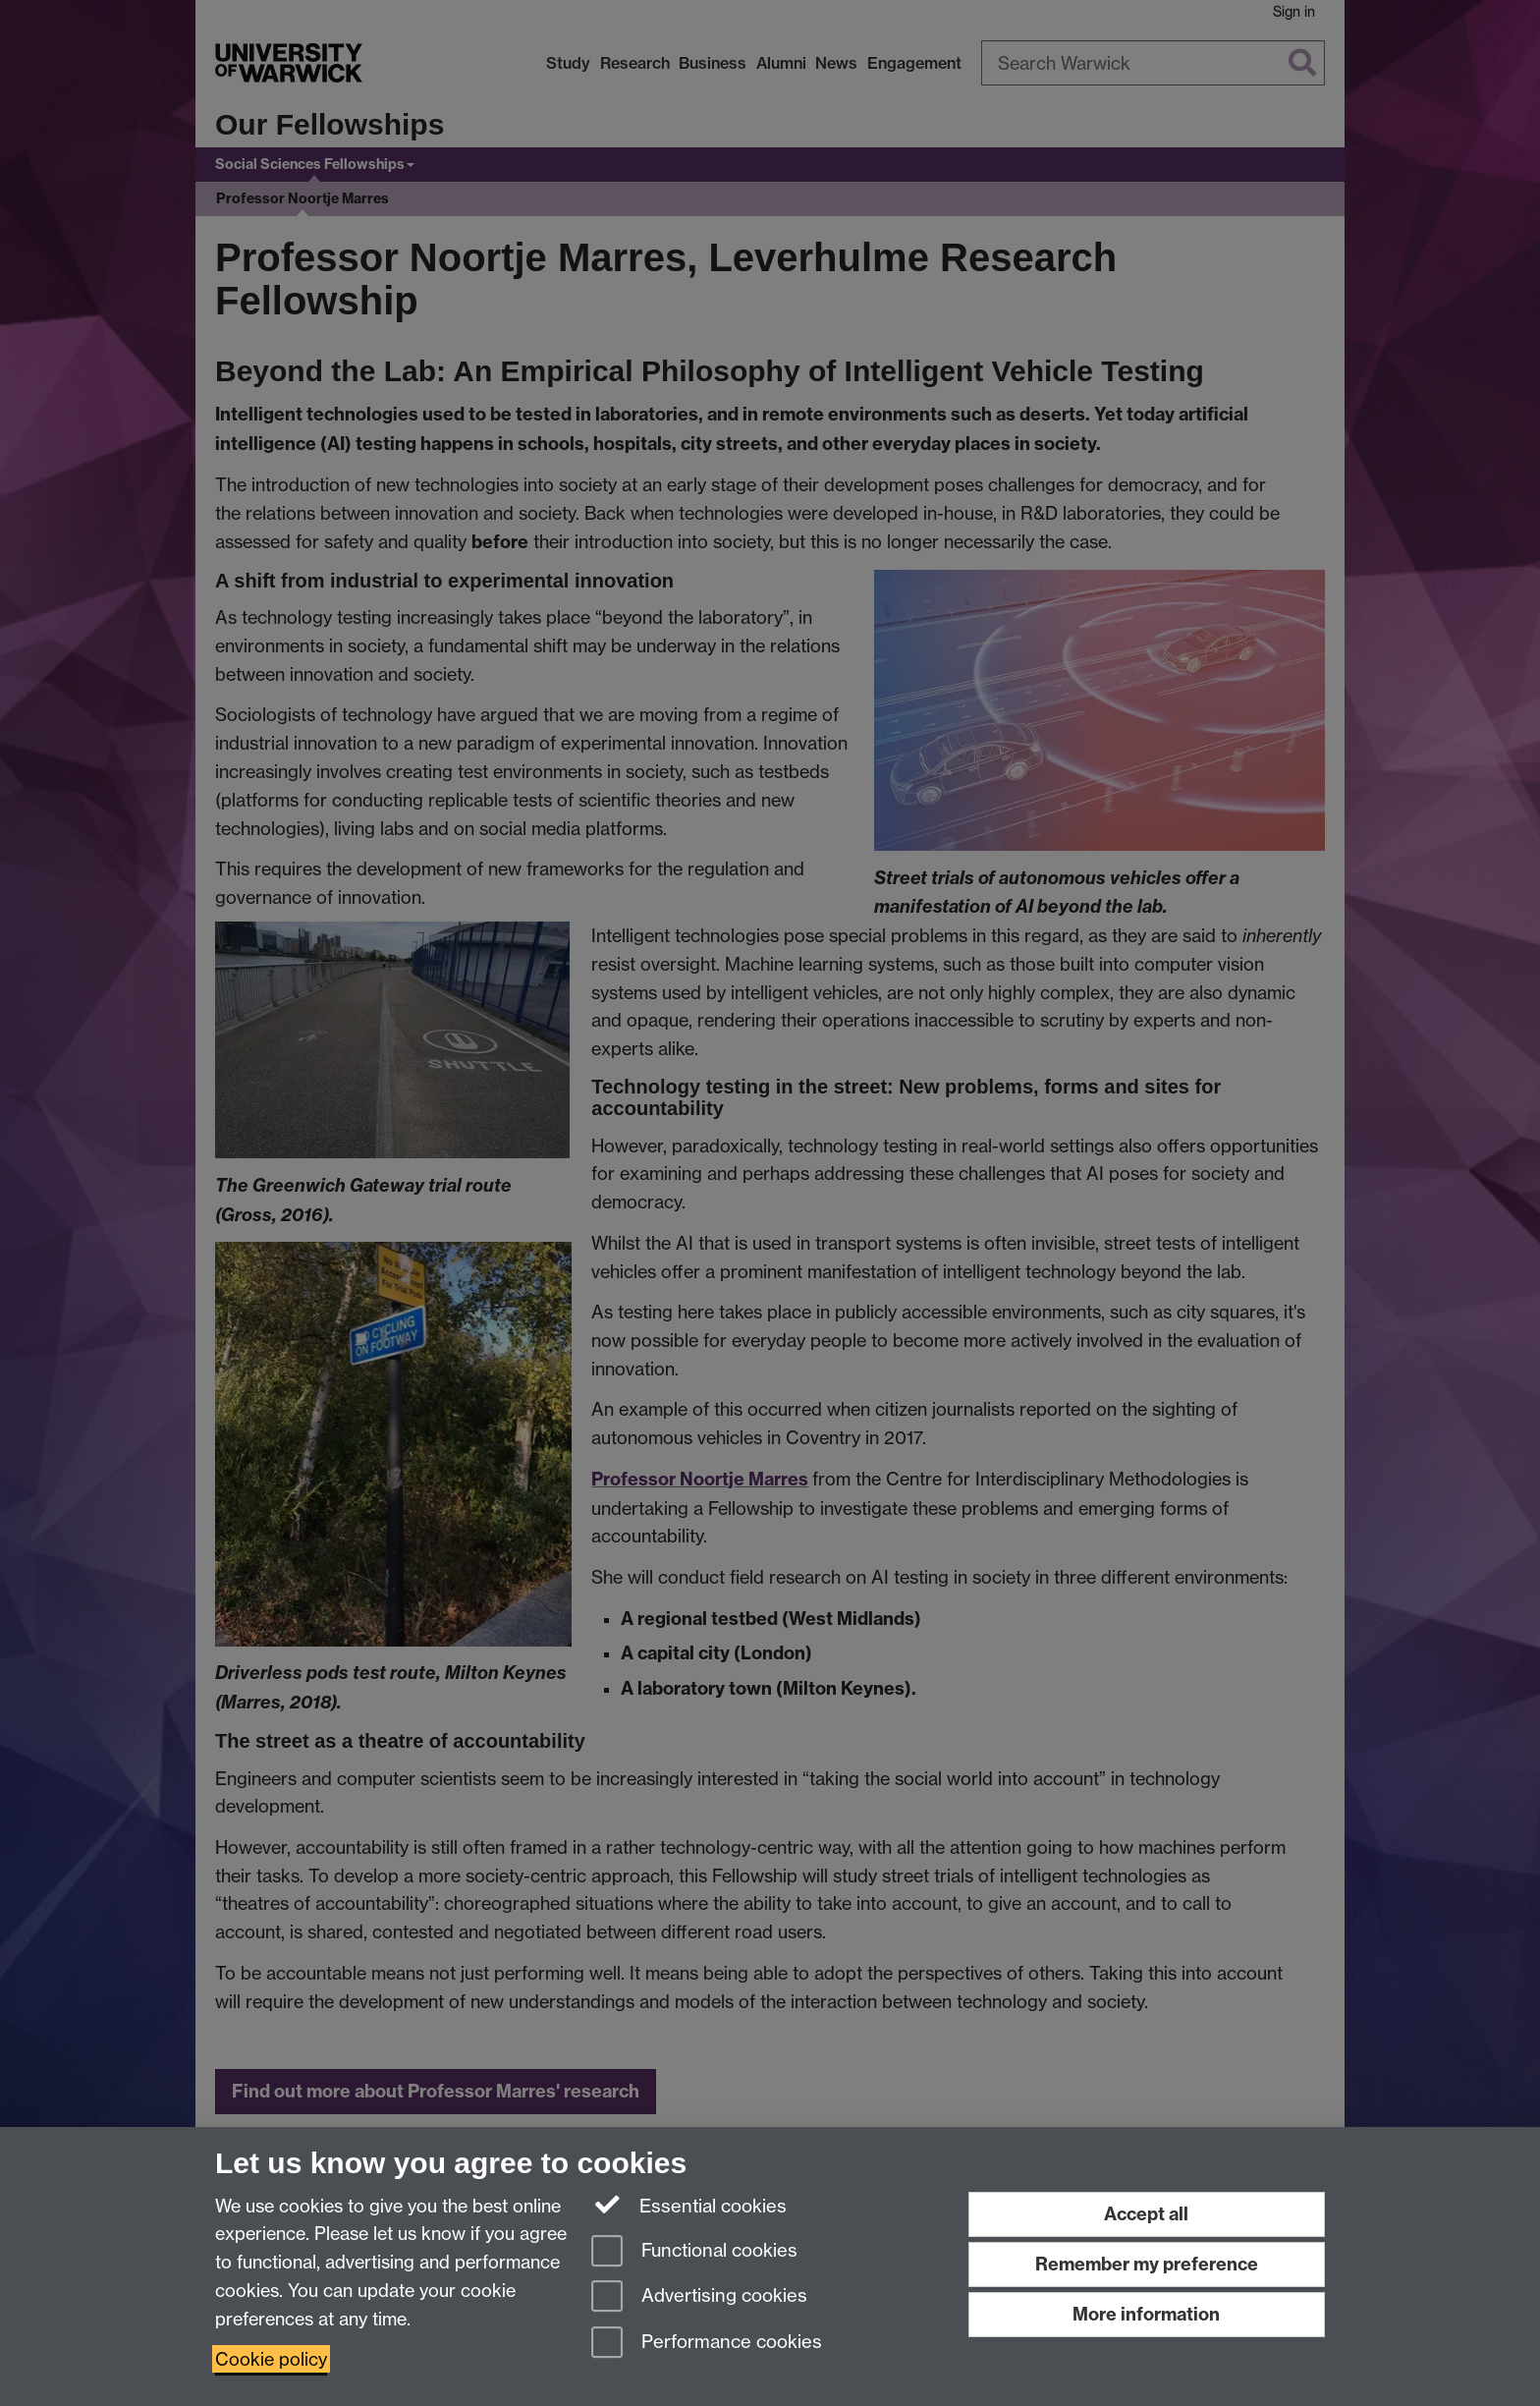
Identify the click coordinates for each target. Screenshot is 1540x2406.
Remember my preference (1146, 2264)
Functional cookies (694, 2252)
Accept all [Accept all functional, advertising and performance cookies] (1146, 2214)
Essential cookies (689, 2204)
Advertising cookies (699, 2297)
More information (1146, 2314)
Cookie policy (271, 2359)
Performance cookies (706, 2343)
